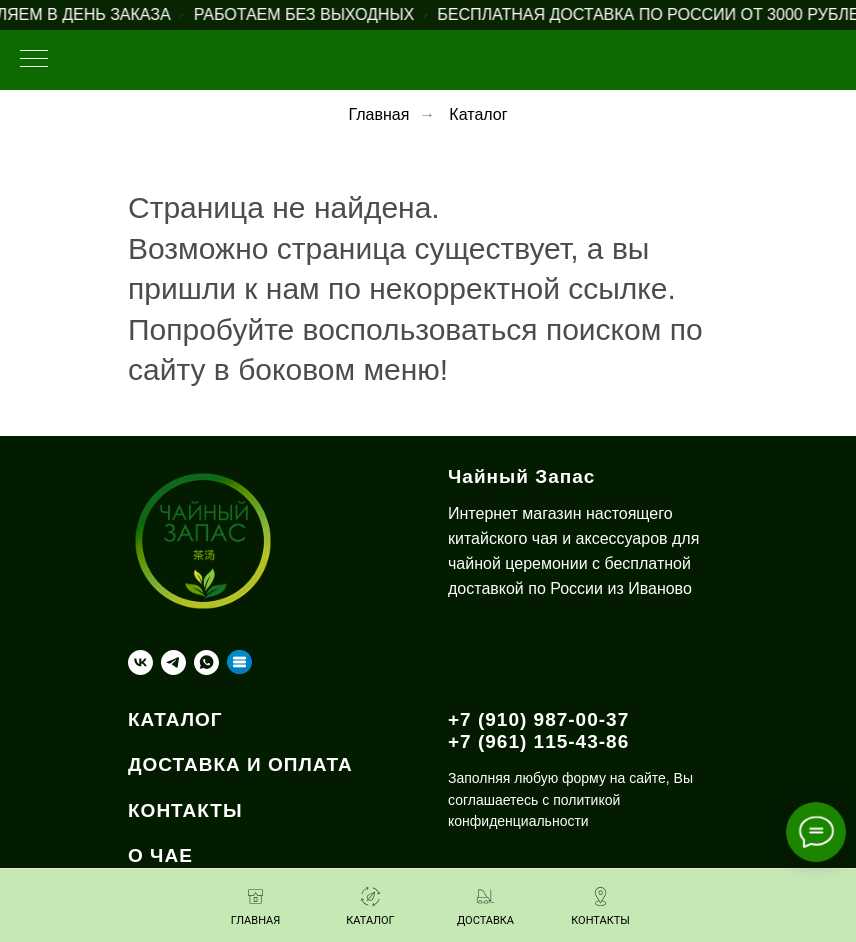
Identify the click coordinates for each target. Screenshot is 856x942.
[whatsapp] (206, 662)
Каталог (478, 114)
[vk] (140, 662)
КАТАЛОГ (175, 719)
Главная (378, 114)
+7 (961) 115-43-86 (538, 741)
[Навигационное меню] (34, 60)
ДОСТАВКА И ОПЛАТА (240, 764)
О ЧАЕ (160, 855)
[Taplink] (239, 662)
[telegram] (173, 662)
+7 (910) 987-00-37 (538, 719)
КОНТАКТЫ (185, 810)
